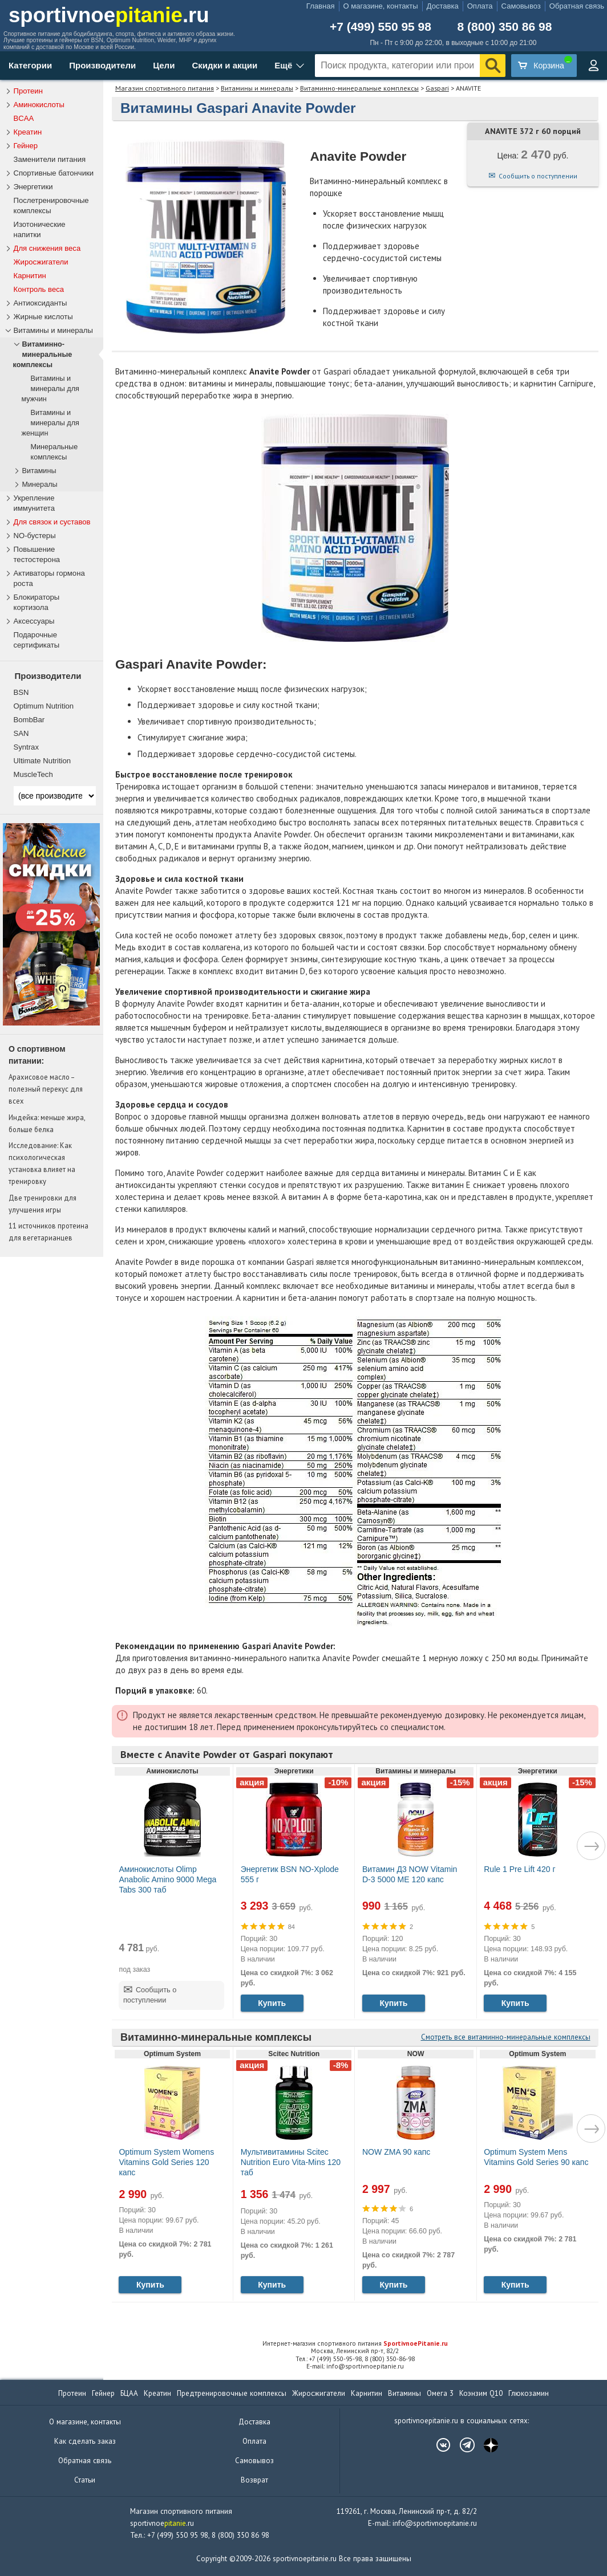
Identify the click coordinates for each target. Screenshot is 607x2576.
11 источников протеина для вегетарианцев (48, 1231)
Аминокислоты (39, 104)
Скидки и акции (224, 65)
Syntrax (26, 747)
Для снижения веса (47, 248)
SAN (21, 733)
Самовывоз (521, 6)
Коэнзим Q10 (481, 2393)
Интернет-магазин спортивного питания (355, 2343)
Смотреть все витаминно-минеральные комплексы (505, 2037)
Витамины (39, 471)
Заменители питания (50, 159)
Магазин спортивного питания (164, 88)
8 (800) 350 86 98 (505, 26)
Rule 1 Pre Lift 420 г (519, 1869)
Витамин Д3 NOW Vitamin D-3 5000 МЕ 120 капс (410, 1874)
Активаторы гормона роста (49, 578)
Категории (30, 65)
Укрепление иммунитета (34, 503)
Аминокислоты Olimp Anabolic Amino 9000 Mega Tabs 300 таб (167, 1879)
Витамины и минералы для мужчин (50, 389)
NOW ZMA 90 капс (396, 2151)
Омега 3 (440, 2393)
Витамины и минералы (257, 88)
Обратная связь (576, 6)
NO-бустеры (35, 535)
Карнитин (30, 275)
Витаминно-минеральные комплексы (359, 88)
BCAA (24, 118)
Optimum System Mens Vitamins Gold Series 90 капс (536, 2157)
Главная (320, 6)
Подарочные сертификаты (37, 639)
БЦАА (129, 2393)
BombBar (29, 719)
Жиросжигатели (41, 262)
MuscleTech (33, 774)
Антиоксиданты (40, 303)
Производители (102, 65)
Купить (272, 2003)
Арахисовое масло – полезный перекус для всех (46, 1088)
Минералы (40, 485)
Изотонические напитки (40, 229)
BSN (21, 692)
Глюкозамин (528, 2393)
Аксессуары (34, 621)
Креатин (28, 132)
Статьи (84, 2480)
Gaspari (437, 88)
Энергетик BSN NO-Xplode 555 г (290, 1874)
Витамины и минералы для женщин (50, 423)
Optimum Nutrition (44, 706)
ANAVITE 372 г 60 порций (533, 131)
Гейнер (26, 145)
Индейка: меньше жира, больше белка (47, 1123)
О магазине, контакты (380, 6)
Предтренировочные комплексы (231, 2393)
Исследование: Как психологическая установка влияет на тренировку (42, 1163)
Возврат (254, 2480)
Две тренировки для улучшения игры (42, 1203)
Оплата (480, 6)
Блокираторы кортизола (37, 602)
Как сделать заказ (85, 2441)
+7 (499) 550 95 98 (380, 26)
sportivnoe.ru (109, 15)
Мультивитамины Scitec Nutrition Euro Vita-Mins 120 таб (291, 2162)
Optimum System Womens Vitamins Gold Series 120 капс (166, 2162)
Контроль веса (39, 289)
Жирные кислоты (43, 316)
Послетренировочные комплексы (51, 205)
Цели (164, 65)
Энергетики (33, 186)
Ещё (283, 65)
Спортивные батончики (54, 173)
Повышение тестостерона (37, 554)
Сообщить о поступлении (538, 176)
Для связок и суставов (52, 522)
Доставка (443, 6)
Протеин (28, 91)
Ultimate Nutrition (42, 760)
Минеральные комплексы (54, 452)
